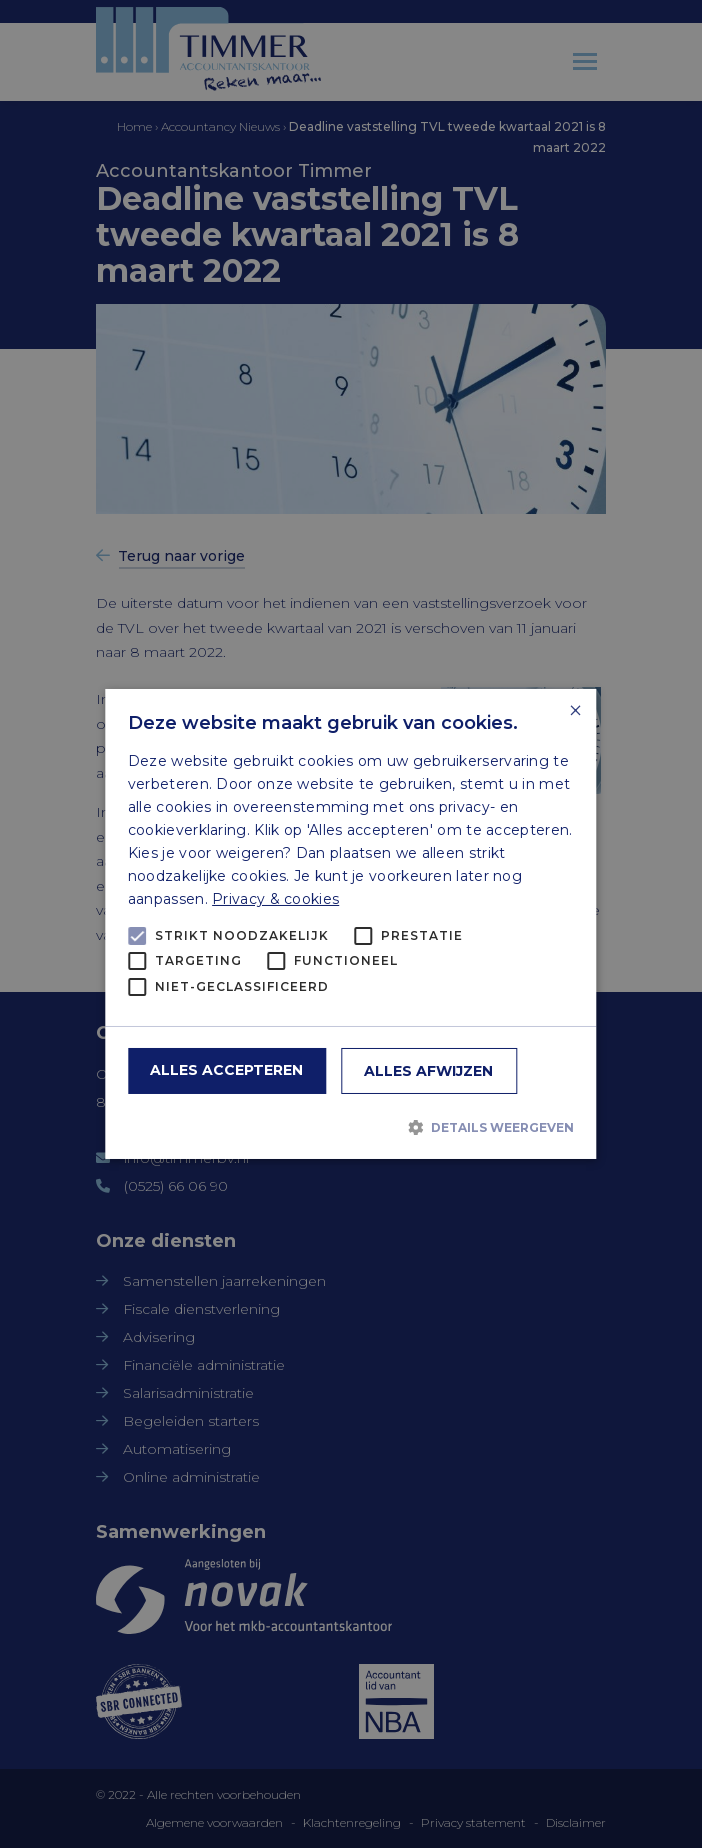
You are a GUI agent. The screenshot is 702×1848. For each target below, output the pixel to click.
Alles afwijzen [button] (428, 1071)
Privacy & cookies (275, 899)
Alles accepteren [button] (226, 1070)
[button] (351, 1127)
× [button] (574, 711)
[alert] (351, 924)
